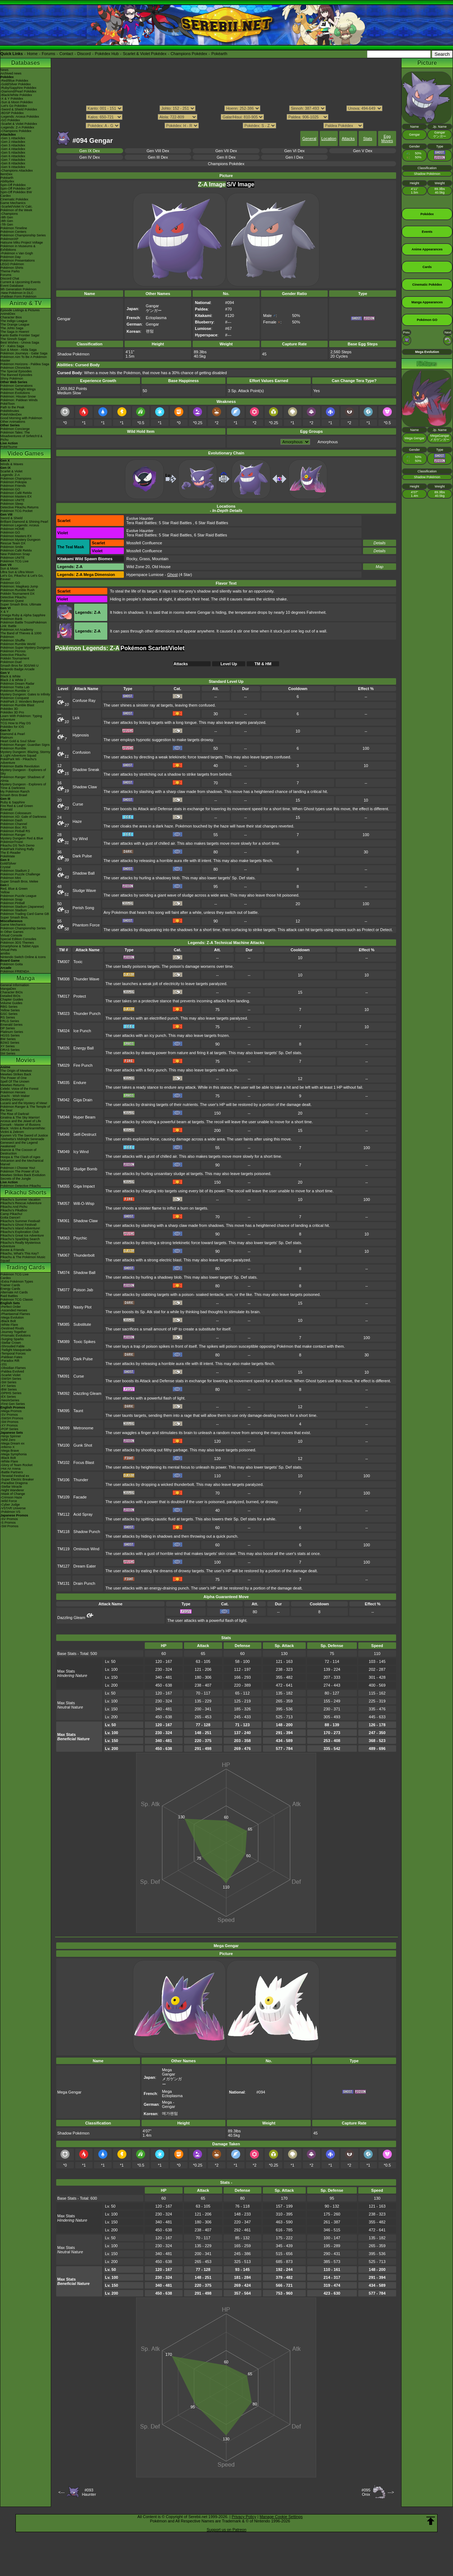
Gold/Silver (8, 863)
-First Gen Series (12, 1404)
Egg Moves (387, 138)
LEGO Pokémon (12, 264)
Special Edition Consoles (18, 939)
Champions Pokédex (189, 53)
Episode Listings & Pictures (20, 310)
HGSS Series (10, 1035)
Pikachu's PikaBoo (13, 1210)
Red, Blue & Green (14, 888)
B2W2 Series (9, 1042)
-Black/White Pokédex (16, 95)
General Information (14, 985)
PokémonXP (9, 239)
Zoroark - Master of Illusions (20, 1124)
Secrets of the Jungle (15, 1178)
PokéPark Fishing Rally (17, 849)
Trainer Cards (10, 1285)
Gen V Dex (362, 151)
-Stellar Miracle (11, 1486)
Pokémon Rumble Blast (17, 705)
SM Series (7, 1053)
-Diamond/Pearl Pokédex (18, 91)
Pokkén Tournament (14, 658)
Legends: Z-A (10, 475)
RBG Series (9, 1006)
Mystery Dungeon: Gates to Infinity (25, 694)
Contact (66, 53)
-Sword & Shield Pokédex (18, 109)
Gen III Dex (158, 157)
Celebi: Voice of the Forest (19, 1088)
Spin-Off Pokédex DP (15, 188)
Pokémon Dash (11, 820)
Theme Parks (10, 271)
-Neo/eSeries (9, 1400)
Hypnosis (81, 735)
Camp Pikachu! (11, 1214)
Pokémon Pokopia (13, 482)
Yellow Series (10, 1010)
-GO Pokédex (10, 120)
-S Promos (8, 1522)
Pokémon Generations (16, 385)
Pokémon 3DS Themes (17, 942)
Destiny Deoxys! (12, 1099)
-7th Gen (6, 224)
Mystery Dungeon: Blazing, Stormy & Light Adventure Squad (25, 753)
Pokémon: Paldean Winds (19, 400)
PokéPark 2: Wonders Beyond (22, 701)
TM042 (63, 1100)
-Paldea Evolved (12, 1371)
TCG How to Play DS (15, 723)
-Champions (9, 214)
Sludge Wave (84, 890)
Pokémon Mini (10, 878)
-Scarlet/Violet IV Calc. (16, 206)
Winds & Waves (11, 464)
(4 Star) (179, 574)
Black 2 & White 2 (13, 680)
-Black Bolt (8, 1321)
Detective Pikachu (13, 597)
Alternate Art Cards (14, 1292)
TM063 (63, 1238)
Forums (48, 53)
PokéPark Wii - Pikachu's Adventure (18, 761)
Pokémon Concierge (15, 429)
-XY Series (8, 1386)
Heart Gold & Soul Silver (18, 741)
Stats (367, 138)
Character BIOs (11, 992)
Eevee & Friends (12, 1250)
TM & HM (263, 664)
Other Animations (12, 421)
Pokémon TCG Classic (16, 1299)
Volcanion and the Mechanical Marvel (22, 1162)
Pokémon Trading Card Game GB (24, 914)
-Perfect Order (10, 1307)
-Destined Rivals (12, 1328)
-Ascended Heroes (13, 1310)
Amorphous (328, 442)
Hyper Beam (84, 1117)
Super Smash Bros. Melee (19, 881)
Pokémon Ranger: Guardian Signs (25, 745)
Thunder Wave (86, 979)
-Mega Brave (9, 1450)
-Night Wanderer (12, 1490)
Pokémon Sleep (11, 503)
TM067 (63, 1255)
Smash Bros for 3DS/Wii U (19, 665)
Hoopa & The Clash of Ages (20, 1157)
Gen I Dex (295, 157)
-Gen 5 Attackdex (12, 152)
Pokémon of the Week (16, 210)
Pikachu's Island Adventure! (20, 1228)
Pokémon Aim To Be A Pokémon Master (23, 358)
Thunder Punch (86, 1013)
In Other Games (11, 932)
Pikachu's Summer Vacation (20, 1199)
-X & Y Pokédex (11, 98)
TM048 (63, 1134)
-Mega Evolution (12, 1317)
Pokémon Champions (15, 478)
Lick (76, 718)
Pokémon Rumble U (15, 691)
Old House (161, 566)
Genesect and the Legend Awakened (19, 1144)
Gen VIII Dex (158, 151)
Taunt (78, 1411)
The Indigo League (13, 321)
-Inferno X (7, 1447)
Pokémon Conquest (14, 698)
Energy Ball (83, 1048)
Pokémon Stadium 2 (15, 870)
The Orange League (15, 324)
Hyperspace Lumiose (144, 574)
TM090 (63, 1359)
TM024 (63, 1031)
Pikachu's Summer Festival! (20, 1221)
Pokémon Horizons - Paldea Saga (24, 364)
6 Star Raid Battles (211, 523)
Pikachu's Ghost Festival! (18, 1224)
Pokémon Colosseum (15, 813)
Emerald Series (11, 1024)
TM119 (63, 1549)
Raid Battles (9, 1296)
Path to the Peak (12, 407)
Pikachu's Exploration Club (19, 1232)
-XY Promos (9, 1425)
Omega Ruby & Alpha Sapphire (22, 615)
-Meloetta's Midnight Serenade (22, 1139)
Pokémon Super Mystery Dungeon (25, 647)
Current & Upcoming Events (20, 282)
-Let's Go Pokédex (13, 106)
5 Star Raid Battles (175, 523)
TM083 (63, 1307)
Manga (26, 978)
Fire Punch (83, 1065)
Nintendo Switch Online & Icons (23, 957)
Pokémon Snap (11, 899)
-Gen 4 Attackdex (12, 149)
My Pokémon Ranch (15, 791)
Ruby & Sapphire (12, 802)
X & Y (4, 611)
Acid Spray (83, 1514)
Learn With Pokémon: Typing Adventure (21, 717)
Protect (79, 996)
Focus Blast (83, 1462)
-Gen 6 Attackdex (12, 156)
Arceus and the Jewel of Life (20, 1121)
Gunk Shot (82, 1445)
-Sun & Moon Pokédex (16, 102)
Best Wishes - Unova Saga (19, 342)
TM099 (63, 1428)
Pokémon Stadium (13, 910)
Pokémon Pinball (12, 903)
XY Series (7, 1046)
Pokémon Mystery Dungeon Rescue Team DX (20, 541)
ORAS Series (10, 1050)
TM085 (63, 1324)
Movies (25, 1060)
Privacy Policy (244, 2516)
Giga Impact (84, 1186)
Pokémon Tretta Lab (15, 687)
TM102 (63, 1462)
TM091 (63, 1376)
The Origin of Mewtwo (16, 1070)
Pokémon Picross (13, 651)
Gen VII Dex (226, 151)
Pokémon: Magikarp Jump (19, 586)
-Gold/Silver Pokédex (15, 84)
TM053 (63, 1169)
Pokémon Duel (11, 662)
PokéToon (7, 403)
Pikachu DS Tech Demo (17, 845)
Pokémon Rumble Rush (17, 590)
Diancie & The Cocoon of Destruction (18, 1151)
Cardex (5, 196)
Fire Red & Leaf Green (16, 806)
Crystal (5, 867)
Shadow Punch (86, 1531)
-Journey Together (13, 1332)
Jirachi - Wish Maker (15, 1096)
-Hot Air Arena (10, 1468)
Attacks (348, 138)
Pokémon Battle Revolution (20, 766)
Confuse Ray (84, 700)
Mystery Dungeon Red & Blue (21, 838)
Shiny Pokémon (11, 378)
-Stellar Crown (10, 1342)
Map (379, 566)
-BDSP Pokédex (12, 113)
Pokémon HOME (12, 529)
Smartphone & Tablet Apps (19, 946)
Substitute (82, 1324)
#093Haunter (89, 2492)
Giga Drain (83, 1100)
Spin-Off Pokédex (13, 185)
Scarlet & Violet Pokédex (144, 53)
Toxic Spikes (84, 1341)
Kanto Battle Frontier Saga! (20, 335)
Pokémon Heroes (13, 1092)
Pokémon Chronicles (15, 367)
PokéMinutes (9, 411)
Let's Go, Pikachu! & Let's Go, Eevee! (22, 577)
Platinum (6, 737)
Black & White (10, 676)
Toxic (77, 962)
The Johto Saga (11, 328)
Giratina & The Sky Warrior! (20, 1117)
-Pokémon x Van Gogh (16, 253)
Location (328, 138)
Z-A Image (212, 184)
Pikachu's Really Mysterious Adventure (20, 1244)
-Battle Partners (11, 1472)
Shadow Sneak (86, 769)
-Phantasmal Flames (15, 1314)
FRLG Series (9, 1021)
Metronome (83, 1428)
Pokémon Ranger (13, 834)
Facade (80, 1497)
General (309, 138)
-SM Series (8, 1382)
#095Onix (366, 2492)
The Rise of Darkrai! (14, 1114)
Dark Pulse (82, 856)
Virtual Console (11, 935)
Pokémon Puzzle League (18, 896)
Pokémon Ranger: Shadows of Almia (22, 779)
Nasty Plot (82, 1307)
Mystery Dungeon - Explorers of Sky (23, 771)
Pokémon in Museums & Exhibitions (18, 247)
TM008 (63, 979)
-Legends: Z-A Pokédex (17, 127)
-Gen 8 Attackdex (12, 163)
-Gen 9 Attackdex (12, 167)
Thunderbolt (84, 1255)
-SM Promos (9, 1422)
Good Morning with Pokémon (21, 418)
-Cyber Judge (10, 1504)
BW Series (8, 1039)
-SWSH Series (10, 1378)
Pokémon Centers (13, 231)
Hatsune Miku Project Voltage (21, 242)
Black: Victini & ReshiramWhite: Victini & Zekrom (23, 1130)
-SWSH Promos (11, 1418)
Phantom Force (86, 925)
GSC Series (9, 1014)
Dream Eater (84, 1566)
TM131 (63, 1583)
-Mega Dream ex (12, 1443)
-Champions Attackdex (16, 170)
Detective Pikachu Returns (19, 507)
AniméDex (7, 314)
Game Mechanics (13, 203)
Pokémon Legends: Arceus (19, 525)
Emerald (6, 809)
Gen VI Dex (294, 151)
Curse (78, 804)
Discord (84, 53)
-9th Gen (6, 217)
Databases (25, 63)
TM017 (63, 996)
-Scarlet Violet (10, 1375)
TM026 (63, 1048)
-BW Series (8, 1389)
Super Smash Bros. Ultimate (20, 604)
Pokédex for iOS (12, 727)
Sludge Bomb (85, 1169)
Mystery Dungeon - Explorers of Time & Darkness (23, 786)
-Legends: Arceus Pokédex (19, 116)
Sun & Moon (9, 568)
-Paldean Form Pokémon (18, 296)
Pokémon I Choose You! (17, 1168)
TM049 (63, 1151)
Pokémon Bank (11, 619)
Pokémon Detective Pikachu (20, 1186)
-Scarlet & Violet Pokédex (18, 124)
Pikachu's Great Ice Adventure (22, 1235)
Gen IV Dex (89, 157)
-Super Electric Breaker (17, 1479)
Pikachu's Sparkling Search (20, 1239)
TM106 (63, 1480)
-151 (3, 1364)
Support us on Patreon (226, 2529)
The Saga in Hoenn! (14, 332)
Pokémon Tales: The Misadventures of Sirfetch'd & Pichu (21, 436)
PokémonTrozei (11, 842)
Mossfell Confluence (144, 543)
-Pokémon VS (10, 1512)
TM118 (63, 1531)
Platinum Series (11, 1032)
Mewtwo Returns (12, 1085)
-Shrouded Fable (12, 1346)
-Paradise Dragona (14, 1483)
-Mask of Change (12, 1494)
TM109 (63, 1497)
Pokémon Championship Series (23, 235)
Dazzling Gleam (87, 1393)
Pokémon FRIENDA (14, 971)
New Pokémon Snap (15, 554)
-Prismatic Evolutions (15, 1335)
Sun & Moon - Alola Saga (18, 350)
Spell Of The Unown (14, 1081)
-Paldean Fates (11, 1357)
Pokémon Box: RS (13, 827)
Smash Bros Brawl (13, 795)
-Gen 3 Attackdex (12, 145)
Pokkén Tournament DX (17, 593)
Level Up (228, 664)
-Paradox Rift (9, 1360)
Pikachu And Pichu (13, 1206)
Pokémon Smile (11, 547)
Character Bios (11, 317)
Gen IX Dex (89, 151)
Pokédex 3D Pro (12, 712)
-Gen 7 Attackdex (12, 160)
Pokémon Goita (11, 964)
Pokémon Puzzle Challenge (20, 874)
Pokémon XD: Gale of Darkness (23, 816)
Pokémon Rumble (13, 748)
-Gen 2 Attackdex (12, 142)
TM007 (63, 962)
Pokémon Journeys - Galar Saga (24, 353)
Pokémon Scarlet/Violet (153, 648)
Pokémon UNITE (12, 500)
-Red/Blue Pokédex (14, 80)
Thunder (80, 1480)
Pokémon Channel (13, 824)
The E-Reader (10, 852)
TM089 (63, 1341)
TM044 (63, 1117)
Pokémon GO (10, 489)
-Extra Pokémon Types (16, 1281)
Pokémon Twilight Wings (18, 389)
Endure (79, 1082)
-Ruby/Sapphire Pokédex (18, 88)
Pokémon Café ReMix (16, 493)
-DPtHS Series (11, 1393)
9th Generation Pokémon (18, 289)
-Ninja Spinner (10, 1436)
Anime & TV (25, 303)
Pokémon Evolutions (15, 393)
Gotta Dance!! (10, 1217)
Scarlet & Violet (11, 471)
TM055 (63, 1186)
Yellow (5, 892)
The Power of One (13, 1078)
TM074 (63, 1272)
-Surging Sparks (12, 1339)
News (4, 70)
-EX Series (8, 1396)
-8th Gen (6, 221)
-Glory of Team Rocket (16, 1465)
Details (379, 543)
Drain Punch (84, 1583)
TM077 (63, 1290)
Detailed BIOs (10, 996)
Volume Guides (11, 1003)
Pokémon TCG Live (14, 561)
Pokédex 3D (9, 709)
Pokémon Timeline (13, 228)
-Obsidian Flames (13, 1368)
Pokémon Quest (12, 601)
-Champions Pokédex (15, 131)
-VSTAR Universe (13, 1508)
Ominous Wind (86, 1549)
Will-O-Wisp (83, 1203)
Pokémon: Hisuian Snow (18, 396)
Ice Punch (82, 1031)
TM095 (63, 1411)
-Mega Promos (11, 1411)
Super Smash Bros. (14, 917)
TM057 (63, 1203)
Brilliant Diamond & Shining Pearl (24, 521)
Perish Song (83, 908)
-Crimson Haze (11, 1497)
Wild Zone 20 (138, 566)
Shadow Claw (85, 787)
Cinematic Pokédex (14, 199)
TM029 (63, 1065)
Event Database (11, 285)
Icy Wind (80, 838)
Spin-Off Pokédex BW (16, 192)
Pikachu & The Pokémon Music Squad (22, 1258)
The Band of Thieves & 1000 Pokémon (20, 635)
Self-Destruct (85, 1134)
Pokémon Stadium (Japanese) (22, 906)
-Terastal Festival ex (14, 1476)
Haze (77, 821)
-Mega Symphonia (13, 1454)
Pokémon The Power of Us (19, 1171)
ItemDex (6, 174)
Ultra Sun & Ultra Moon (17, 572)
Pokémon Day (10, 257)
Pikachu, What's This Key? (19, 1253)
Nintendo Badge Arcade (17, 669)
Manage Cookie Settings (281, 2516)
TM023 (63, 1013)
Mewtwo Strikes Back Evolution (22, 1175)
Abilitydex (7, 181)
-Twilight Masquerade (15, 1350)
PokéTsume (8, 447)
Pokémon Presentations (17, 260)
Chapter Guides (11, 999)
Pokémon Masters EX (16, 496)
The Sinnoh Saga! (13, 339)
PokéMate (7, 856)
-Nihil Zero (7, 1440)
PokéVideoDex (11, 414)
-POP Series (9, 1429)
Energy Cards (10, 1289)
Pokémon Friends (13, 485)
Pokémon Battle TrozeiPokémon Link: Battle (23, 624)
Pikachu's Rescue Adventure (20, 1203)
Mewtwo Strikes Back (15, 1074)
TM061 (63, 1221)
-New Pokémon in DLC (16, 293)
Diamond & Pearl (12, 734)
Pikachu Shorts (25, 1192)
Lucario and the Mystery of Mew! (23, 1103)
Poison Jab (83, 1290)
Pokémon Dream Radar (17, 683)
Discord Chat (9, 278)
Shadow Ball (84, 873)
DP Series (7, 1028)
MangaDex (8, 988)
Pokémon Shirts (11, 267)
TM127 (63, 1566)
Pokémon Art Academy (16, 629)
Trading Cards (25, 1267)
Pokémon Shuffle (12, 640)
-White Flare (9, 1324)
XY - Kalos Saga (12, 346)
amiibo (5, 953)
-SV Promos (9, 1414)
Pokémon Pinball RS (15, 831)
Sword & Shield (11, 518)
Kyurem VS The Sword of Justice (24, 1135)
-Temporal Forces (13, 1353)
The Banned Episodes (16, 375)
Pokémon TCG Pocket (16, 511)
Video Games (25, 453)
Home (32, 53)
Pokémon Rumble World (17, 644)
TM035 (63, 1082)
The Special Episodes (16, 371)
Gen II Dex (226, 157)
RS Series (7, 1017)
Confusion (82, 752)
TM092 (63, 1393)
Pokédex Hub (107, 53)
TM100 (63, 1445)
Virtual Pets (8, 950)
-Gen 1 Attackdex (12, 138)
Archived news (11, 73)
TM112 (63, 1514)
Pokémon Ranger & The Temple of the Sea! (25, 1108)
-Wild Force (8, 1501)
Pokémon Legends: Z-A (87, 648)
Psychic (80, 1238)
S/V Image (240, 184)
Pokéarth (219, 53)
